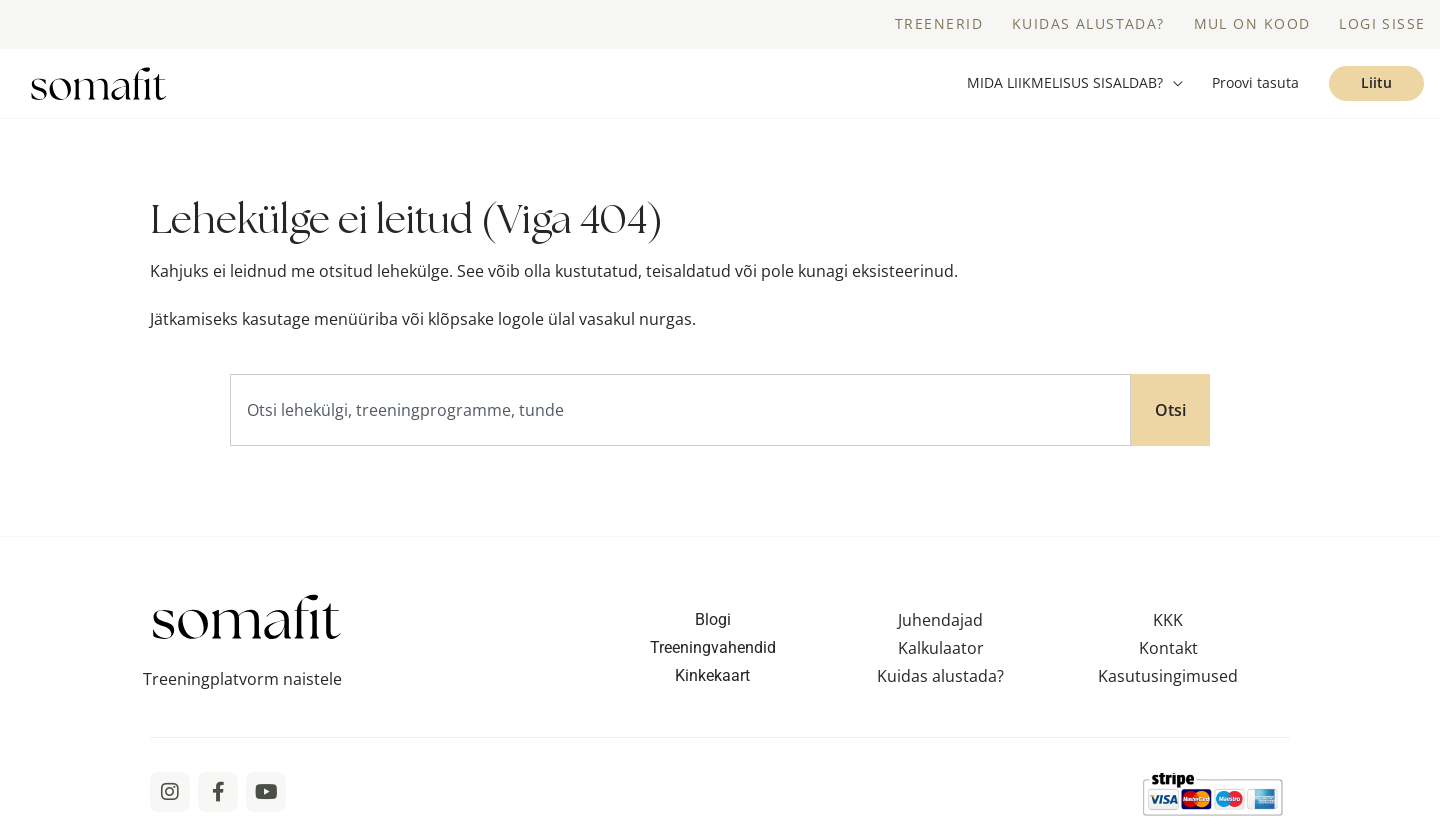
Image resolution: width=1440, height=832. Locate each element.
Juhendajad (940, 624)
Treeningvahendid (713, 651)
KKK (1168, 624)
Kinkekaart (712, 679)
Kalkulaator (941, 652)
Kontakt (1168, 652)
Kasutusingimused (1168, 680)
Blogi (713, 623)
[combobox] (680, 414)
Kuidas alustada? (940, 680)
